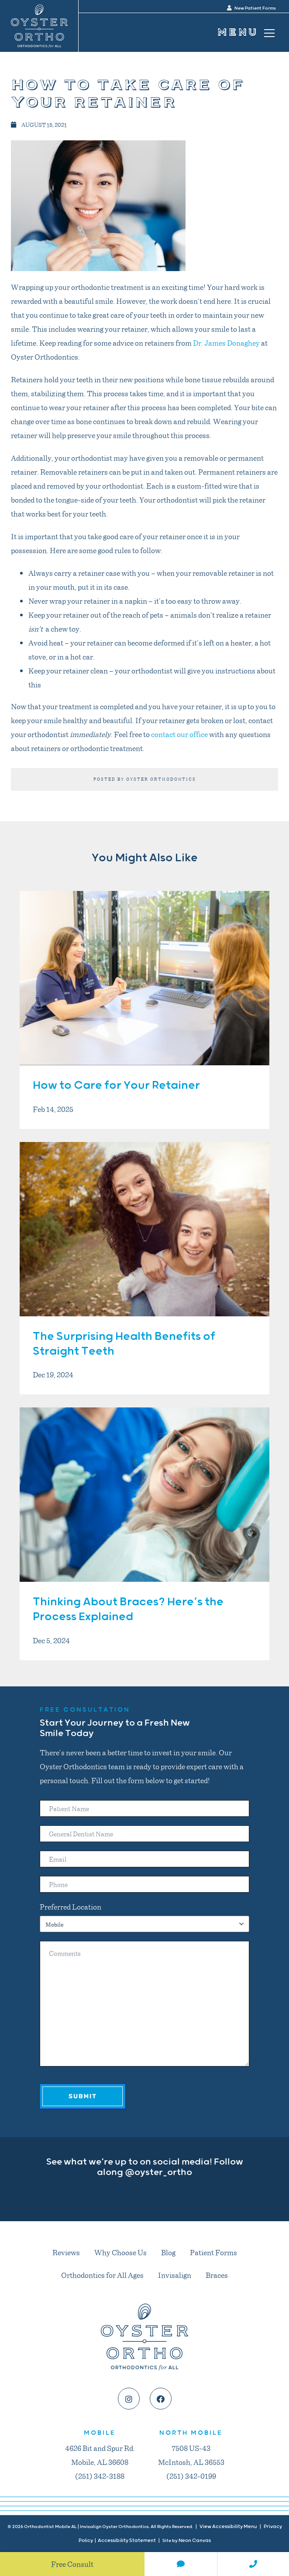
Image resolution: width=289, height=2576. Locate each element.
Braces (217, 2275)
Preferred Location (70, 1906)
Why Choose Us (120, 2252)
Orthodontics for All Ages (102, 2275)
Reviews (66, 2252)
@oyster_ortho (158, 2172)
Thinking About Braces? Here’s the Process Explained (128, 1609)
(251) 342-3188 (99, 2476)
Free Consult (72, 2564)
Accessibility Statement (127, 2540)
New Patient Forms (251, 8)
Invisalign (174, 2275)
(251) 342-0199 (191, 2476)
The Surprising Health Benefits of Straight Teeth (124, 1344)
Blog (168, 2252)
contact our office (179, 734)
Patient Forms (213, 2252)
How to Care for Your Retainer (116, 1085)
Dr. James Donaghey (226, 342)
